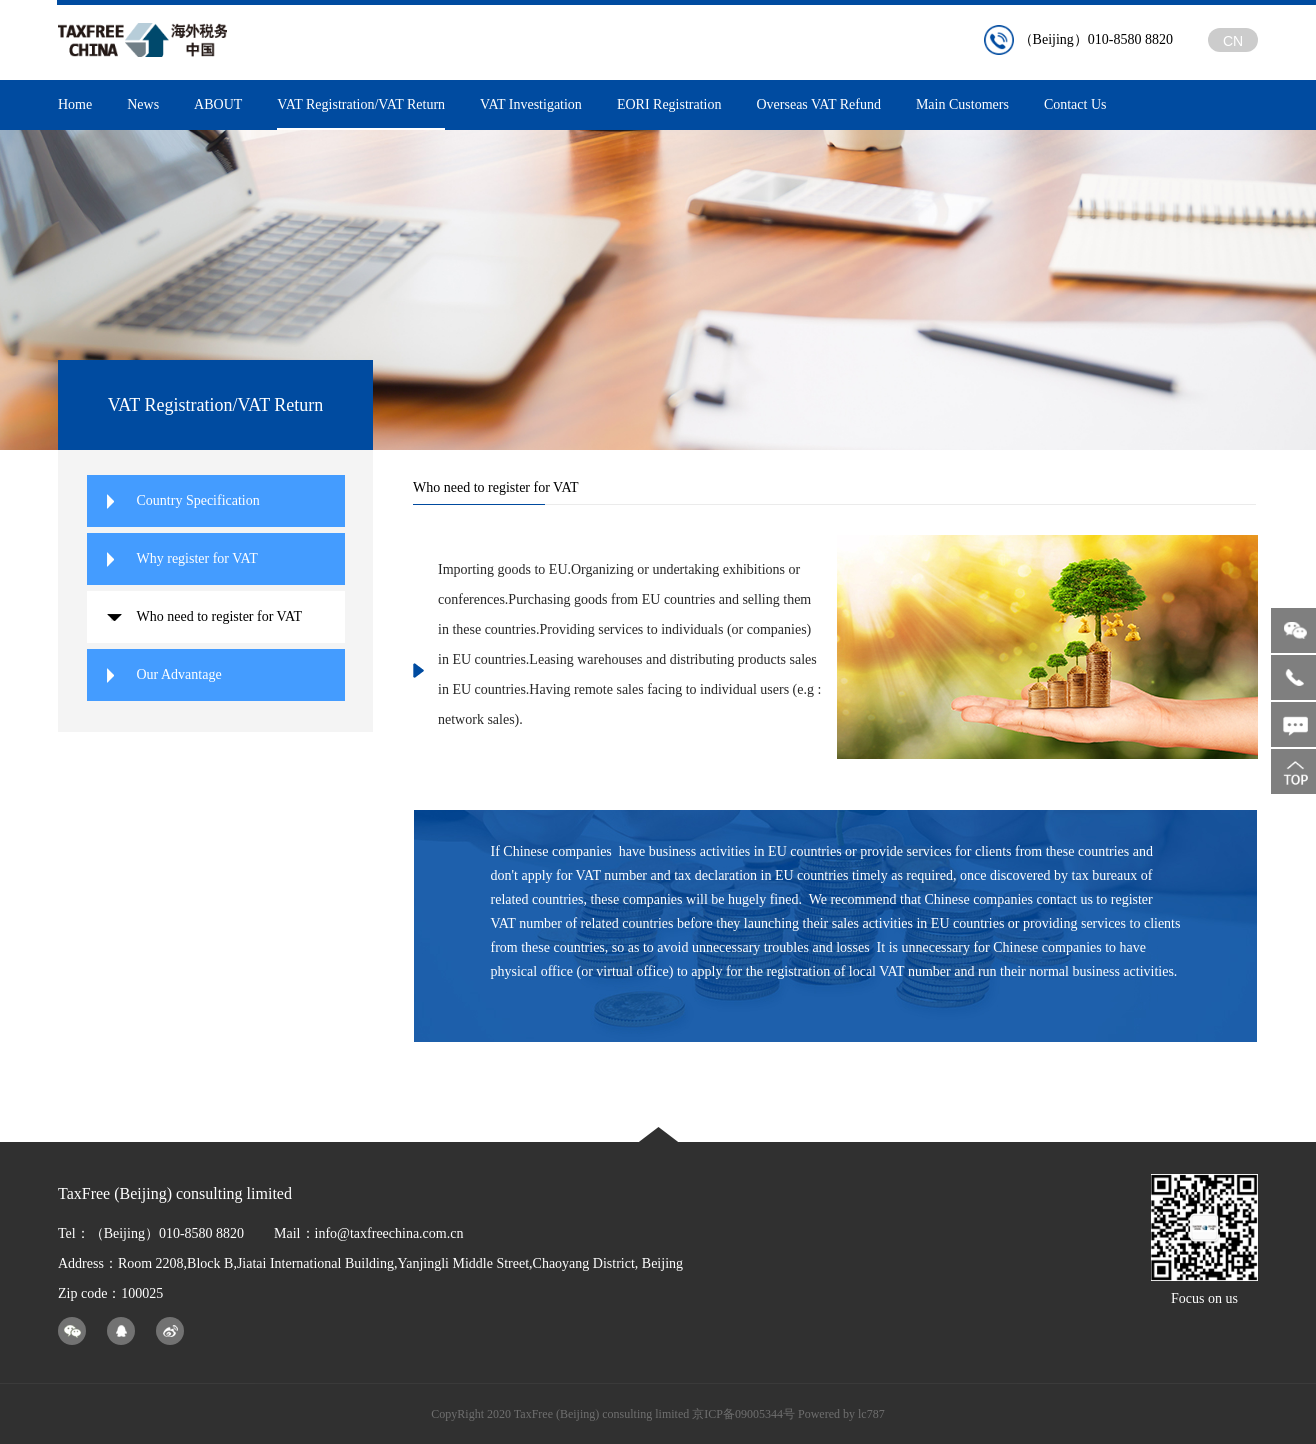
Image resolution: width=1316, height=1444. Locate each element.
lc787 (871, 1414)
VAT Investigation (531, 104)
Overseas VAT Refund (818, 104)
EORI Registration (669, 104)
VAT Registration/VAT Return (361, 113)
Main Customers (962, 104)
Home (75, 104)
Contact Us (1075, 104)
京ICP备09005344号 (743, 1414)
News (143, 104)
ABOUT (218, 104)
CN (1233, 41)
